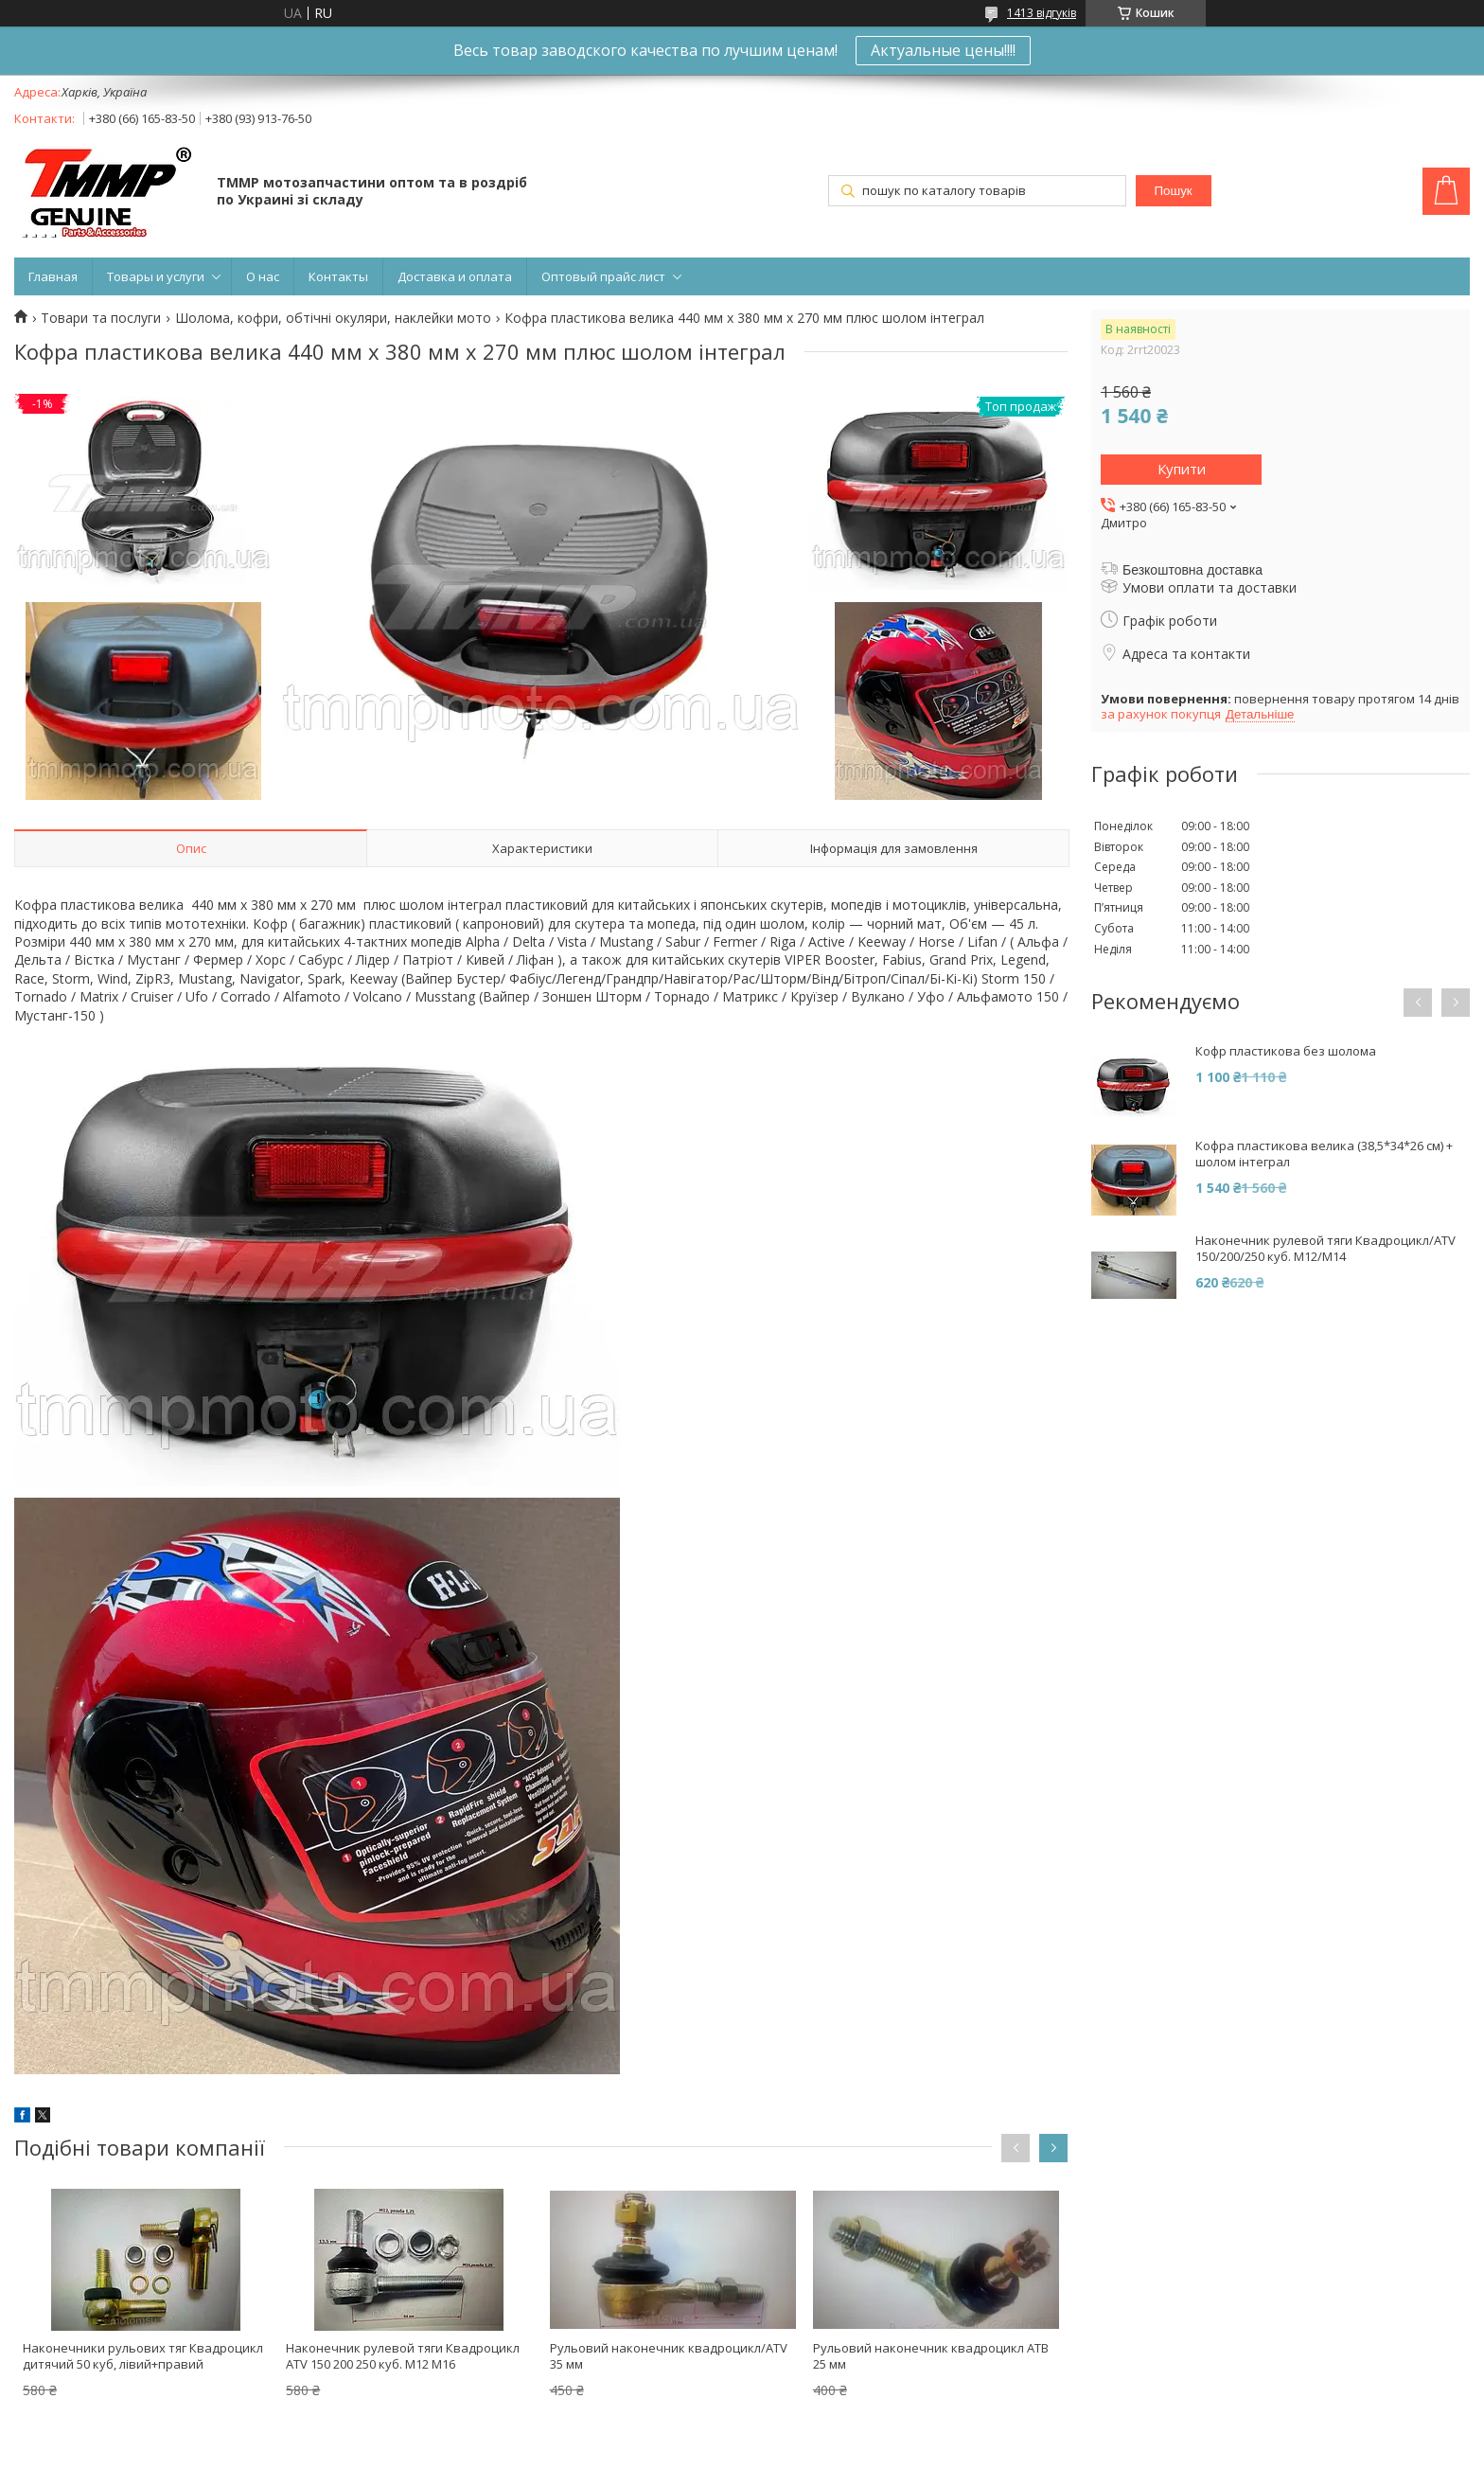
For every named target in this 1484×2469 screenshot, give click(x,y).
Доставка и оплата (455, 276)
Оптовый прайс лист (603, 276)
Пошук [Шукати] (1173, 191)
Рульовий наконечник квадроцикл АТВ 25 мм (931, 2355)
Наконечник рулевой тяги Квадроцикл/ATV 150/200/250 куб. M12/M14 (1325, 1249)
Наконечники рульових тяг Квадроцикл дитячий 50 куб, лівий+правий (143, 2355)
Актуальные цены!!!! (943, 50)
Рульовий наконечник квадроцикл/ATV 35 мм (668, 2355)
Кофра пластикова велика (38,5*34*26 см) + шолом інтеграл (1324, 1154)
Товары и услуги (155, 276)
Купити (1181, 468)
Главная (53, 276)
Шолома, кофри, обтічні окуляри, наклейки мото (333, 318)
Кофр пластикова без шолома (1285, 1051)
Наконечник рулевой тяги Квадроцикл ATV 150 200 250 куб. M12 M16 (403, 2355)
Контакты (338, 276)
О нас (262, 276)
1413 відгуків (1041, 13)
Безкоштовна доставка (1192, 569)
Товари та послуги (101, 318)
